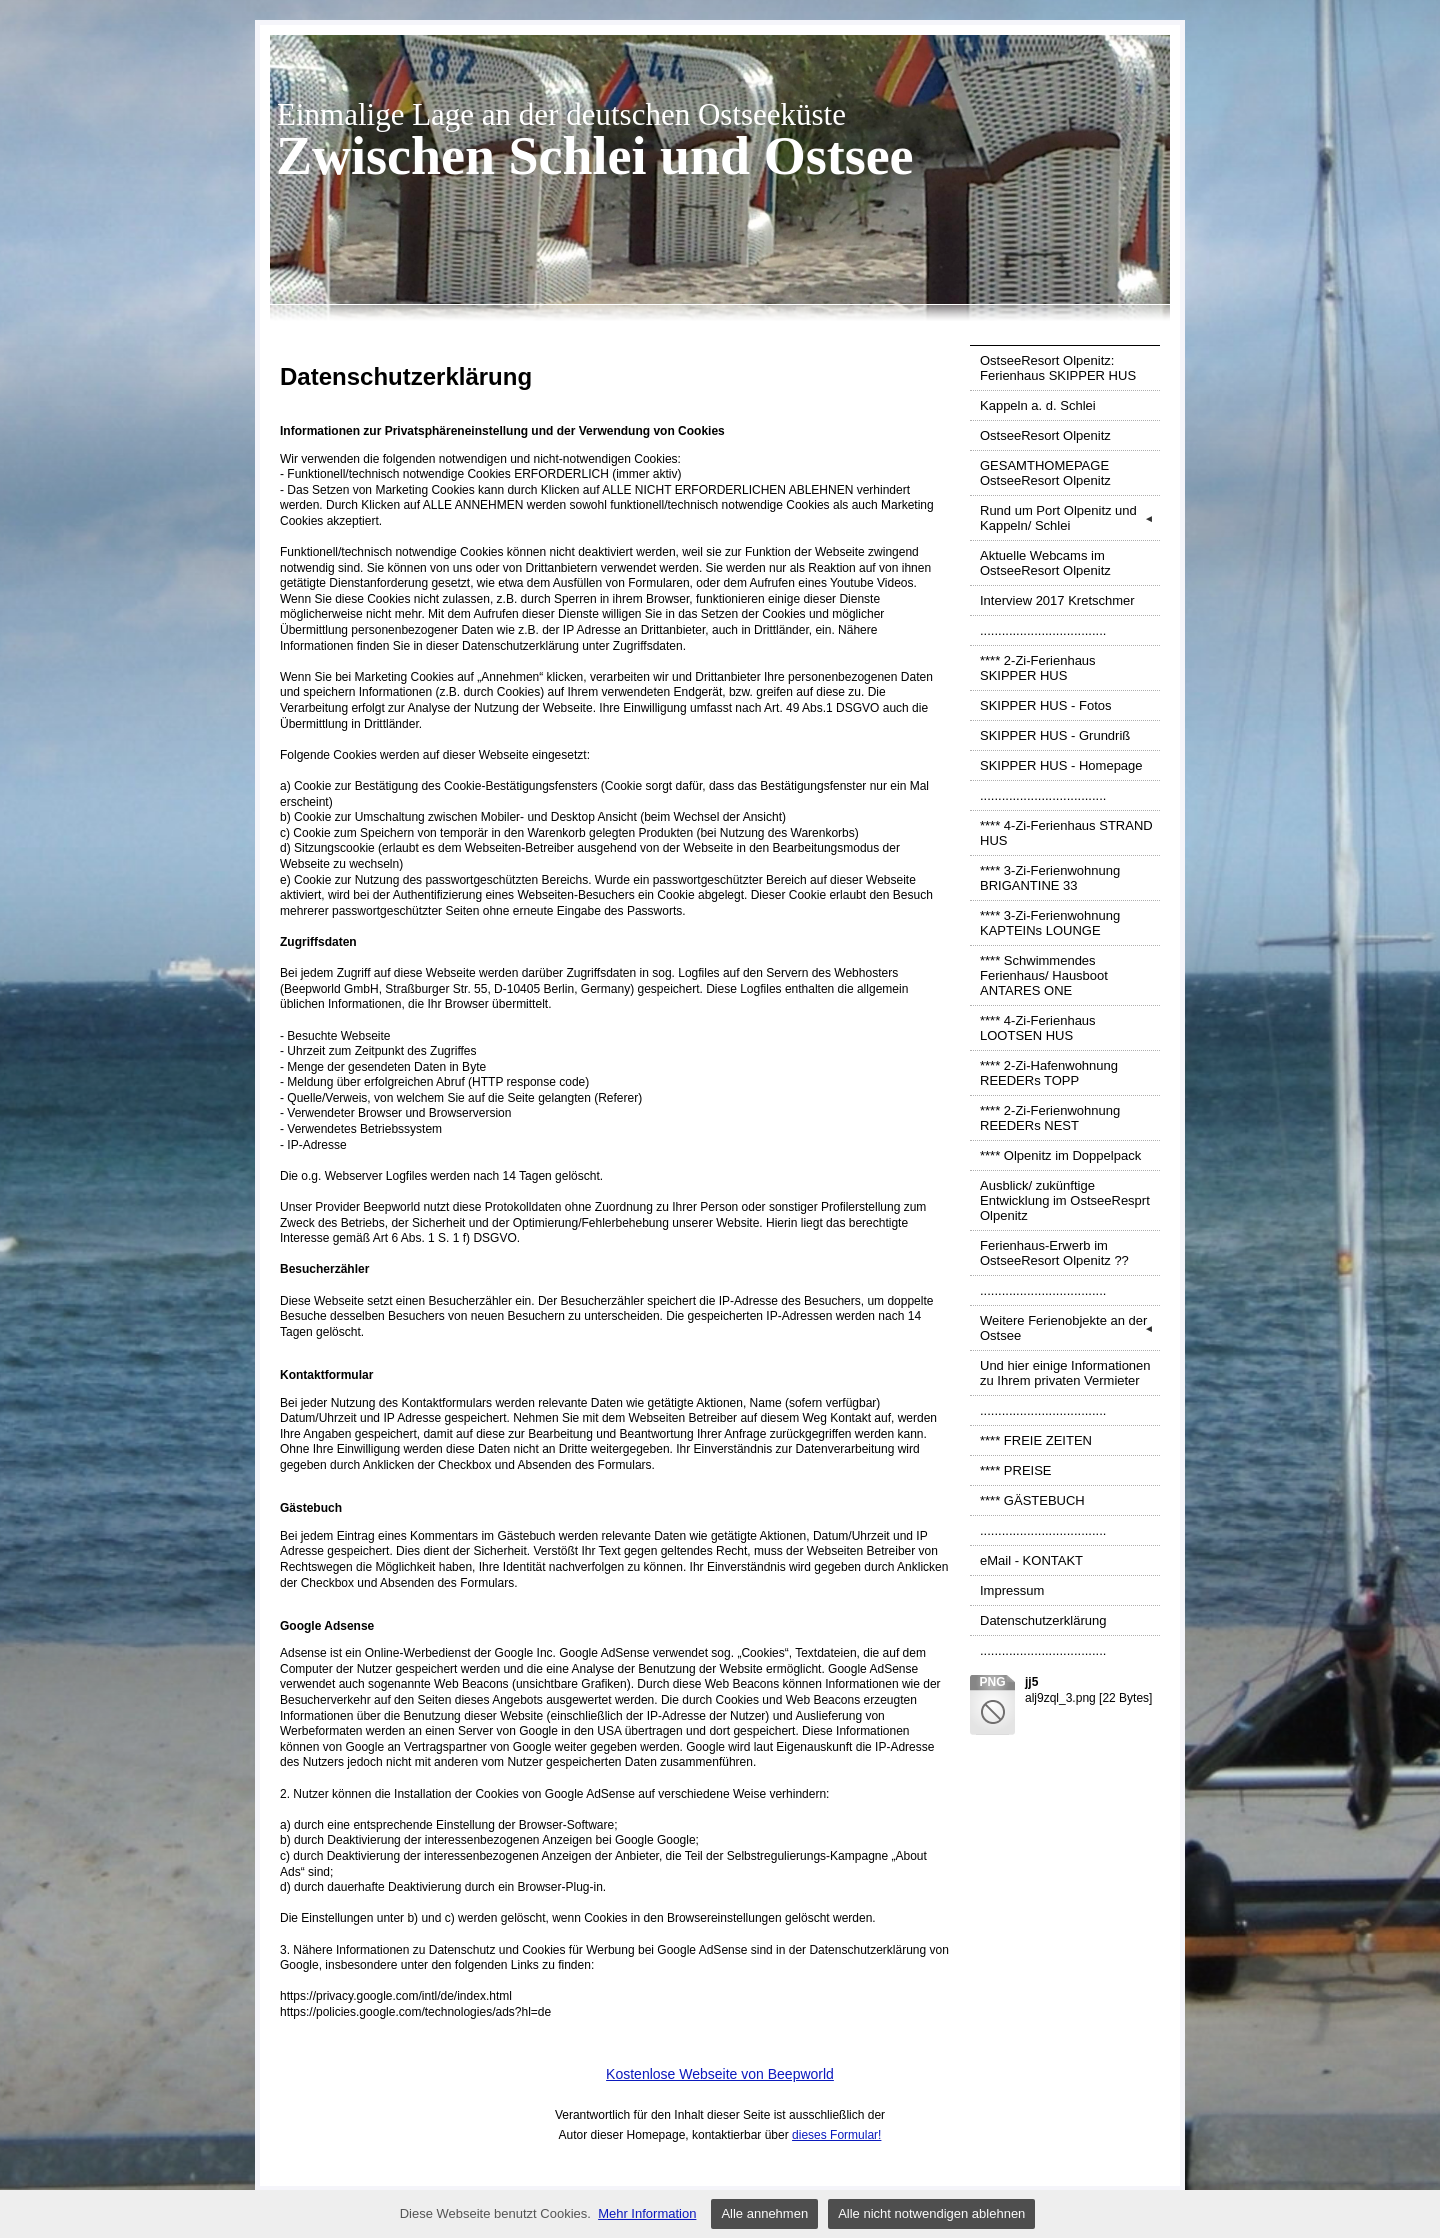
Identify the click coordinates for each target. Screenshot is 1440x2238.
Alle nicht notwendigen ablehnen (931, 2213)
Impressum (1012, 1590)
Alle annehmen (764, 2213)
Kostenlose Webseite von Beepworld (720, 2074)
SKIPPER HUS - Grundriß (1055, 735)
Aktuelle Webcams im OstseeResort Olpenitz (1045, 563)
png (992, 1682)
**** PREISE (1016, 1470)
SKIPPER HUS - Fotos (1045, 705)
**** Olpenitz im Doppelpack (1060, 1155)
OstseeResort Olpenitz (1045, 435)
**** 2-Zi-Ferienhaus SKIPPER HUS (1038, 668)
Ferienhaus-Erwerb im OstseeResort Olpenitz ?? (1054, 1253)
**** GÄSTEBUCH (1032, 1500)
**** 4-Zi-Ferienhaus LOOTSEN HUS (1038, 1028)
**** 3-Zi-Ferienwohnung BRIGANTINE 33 (1050, 878)
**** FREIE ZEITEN (1036, 1440)
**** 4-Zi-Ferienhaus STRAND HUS (1066, 833)
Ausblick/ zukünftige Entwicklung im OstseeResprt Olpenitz (1065, 1200)
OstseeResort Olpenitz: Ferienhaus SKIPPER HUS (1058, 368)
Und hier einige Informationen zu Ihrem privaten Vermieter (1065, 1373)
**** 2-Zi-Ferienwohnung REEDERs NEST (1050, 1118)
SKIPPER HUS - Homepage (1061, 765)
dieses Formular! (836, 2135)
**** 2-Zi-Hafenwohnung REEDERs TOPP (1049, 1073)
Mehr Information (647, 2213)
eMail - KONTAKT (1031, 1560)
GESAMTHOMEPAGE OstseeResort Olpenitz (1045, 473)
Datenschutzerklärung (1043, 1620)
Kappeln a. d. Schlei (1038, 405)
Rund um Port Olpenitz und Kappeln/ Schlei (1070, 518)
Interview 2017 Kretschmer (1057, 600)
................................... (1043, 630)
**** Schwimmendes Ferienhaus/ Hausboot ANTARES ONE (1044, 975)
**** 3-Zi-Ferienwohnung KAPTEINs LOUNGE (1050, 923)
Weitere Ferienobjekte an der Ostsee (1070, 1328)
